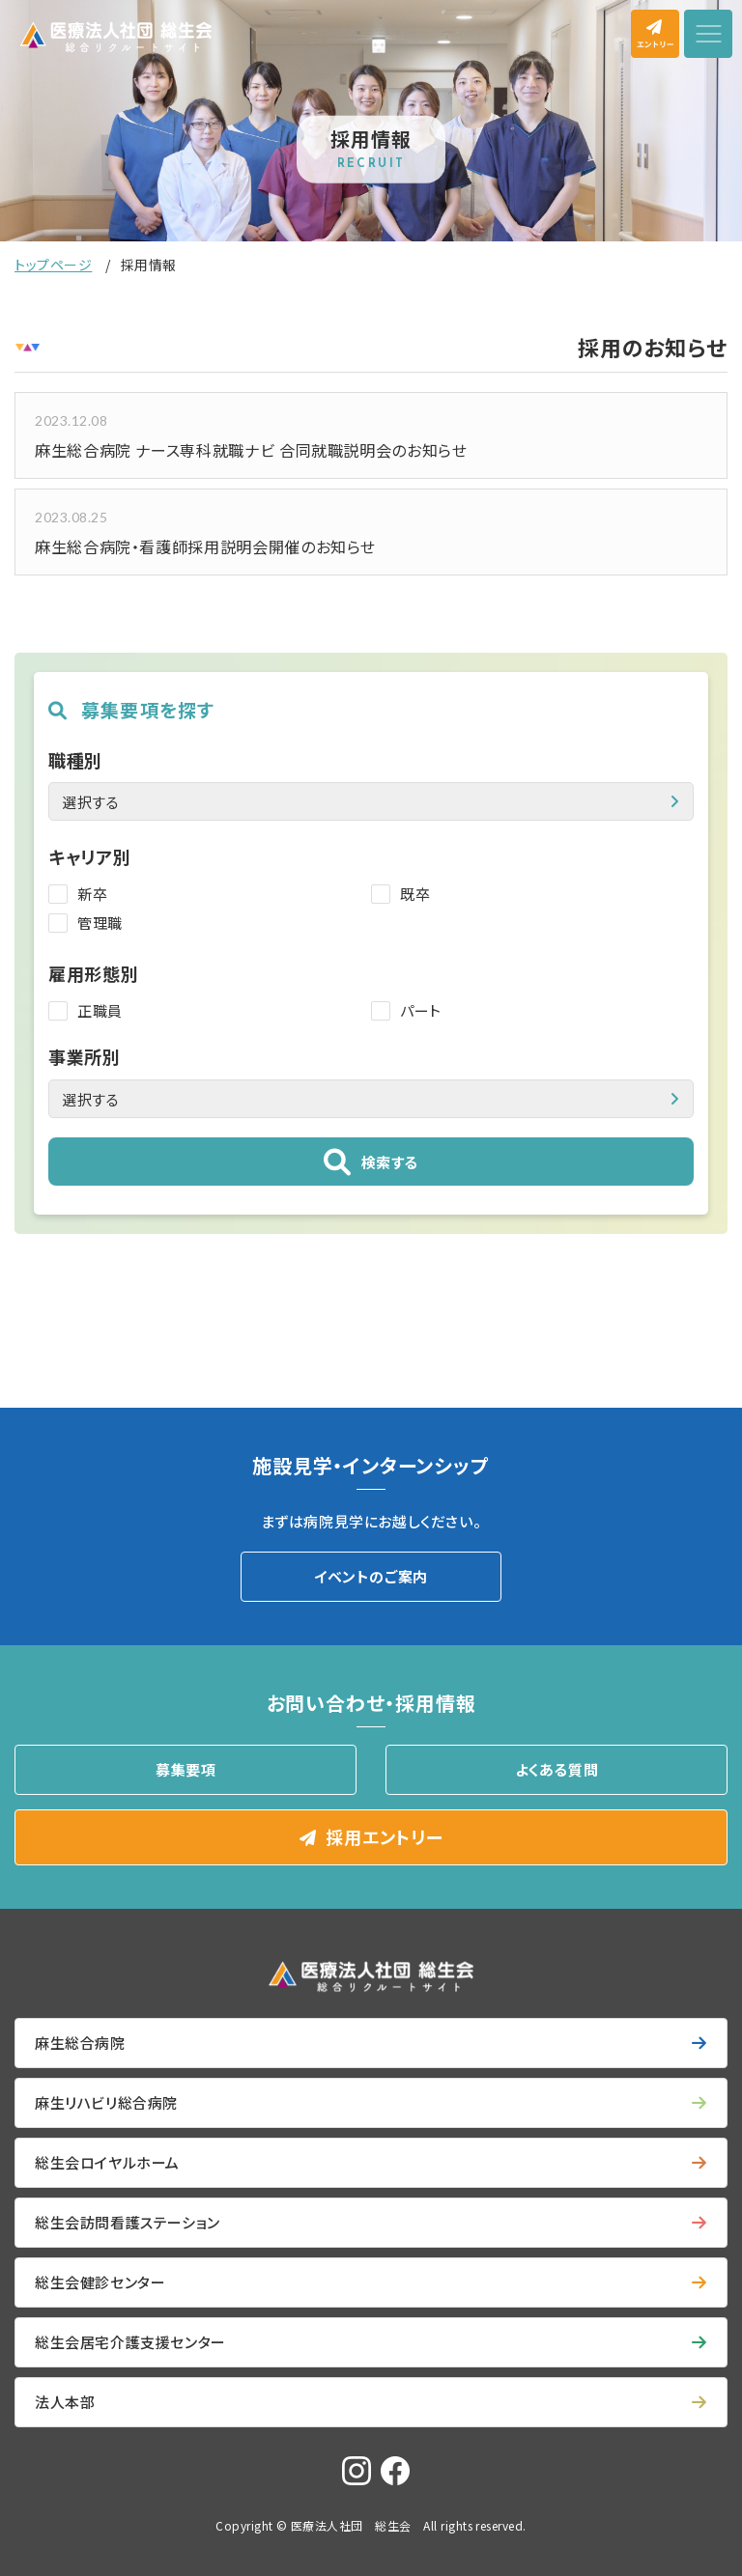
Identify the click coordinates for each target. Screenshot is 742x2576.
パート (421, 1010)
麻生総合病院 (80, 2042)
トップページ (53, 264)
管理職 (100, 922)
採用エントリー (384, 1836)
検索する (389, 1162)
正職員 (100, 1010)
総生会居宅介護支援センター (130, 2342)
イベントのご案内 (371, 1576)
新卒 (92, 893)
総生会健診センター (100, 2282)
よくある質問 (557, 1769)
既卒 (415, 893)
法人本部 (65, 2402)
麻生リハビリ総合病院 (106, 2102)
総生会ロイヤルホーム (107, 2162)
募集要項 (185, 1769)
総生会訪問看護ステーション (127, 2222)
